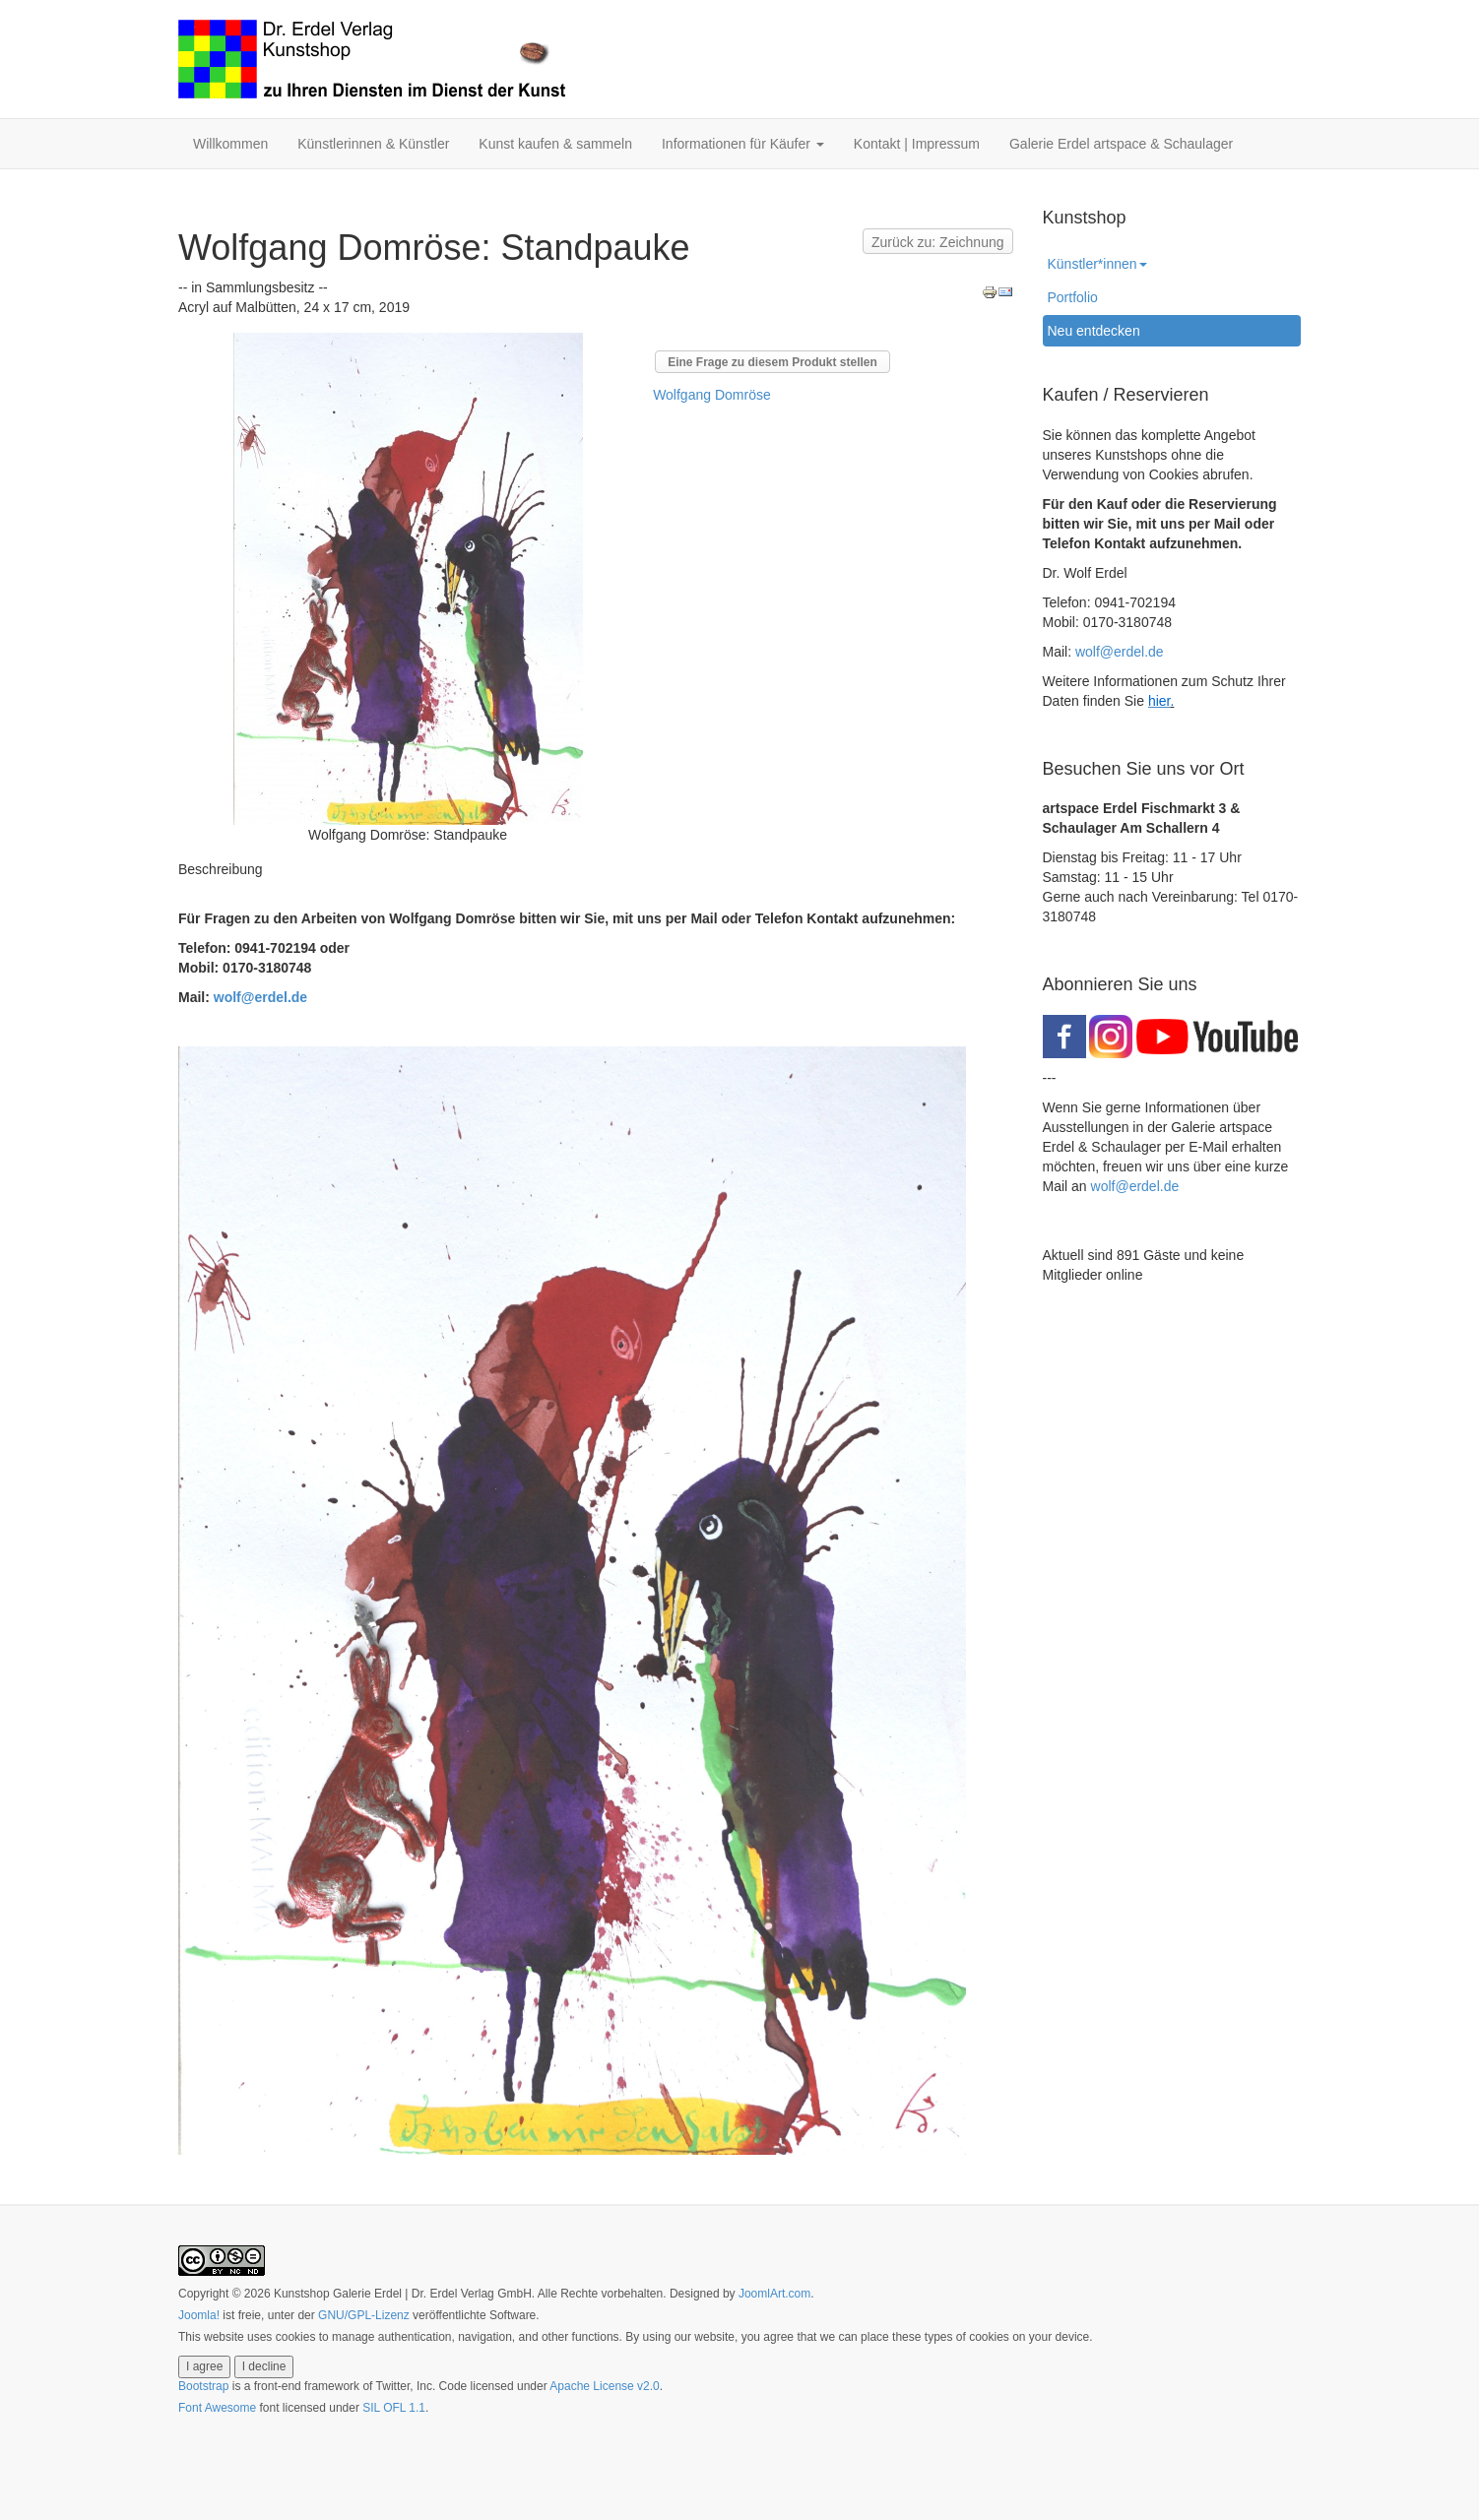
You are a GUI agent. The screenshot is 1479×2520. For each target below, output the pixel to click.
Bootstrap (203, 2386)
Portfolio (1073, 297)
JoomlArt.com (774, 2293)
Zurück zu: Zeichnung (937, 242)
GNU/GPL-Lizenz (364, 2315)
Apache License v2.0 (604, 2386)
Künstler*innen (1097, 264)
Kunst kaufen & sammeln (555, 144)
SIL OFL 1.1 (393, 2408)
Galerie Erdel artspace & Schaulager (1121, 144)
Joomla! (199, 2315)
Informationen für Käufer (743, 144)
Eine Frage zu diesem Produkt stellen (772, 362)
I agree (204, 2366)
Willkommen (230, 144)
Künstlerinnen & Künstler (373, 144)
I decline (264, 2366)
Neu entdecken (1094, 331)
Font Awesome (217, 2408)
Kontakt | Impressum (917, 144)
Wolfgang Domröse (712, 395)
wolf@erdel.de (260, 997)
